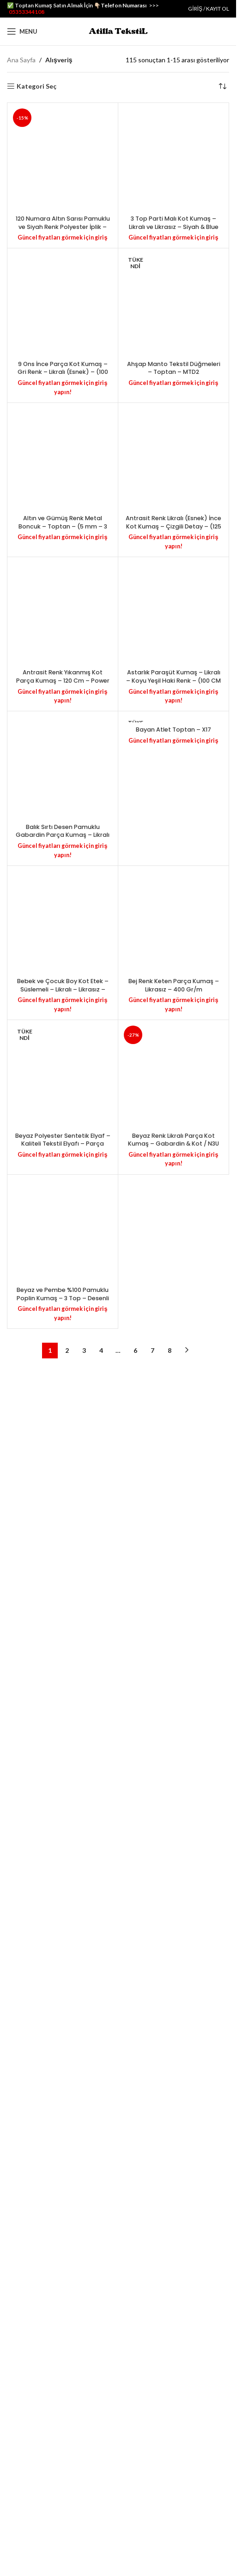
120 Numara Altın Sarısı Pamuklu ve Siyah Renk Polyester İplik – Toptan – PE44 (63, 813)
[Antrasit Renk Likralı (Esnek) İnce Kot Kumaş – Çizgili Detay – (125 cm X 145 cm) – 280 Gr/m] (173, 1925)
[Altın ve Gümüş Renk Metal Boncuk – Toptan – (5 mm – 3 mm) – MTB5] (62, 1925)
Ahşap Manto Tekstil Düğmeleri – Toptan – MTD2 (173, 1541)
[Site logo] (118, 31)
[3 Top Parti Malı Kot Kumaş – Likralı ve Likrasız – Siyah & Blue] (173, 451)
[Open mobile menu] (22, 31)
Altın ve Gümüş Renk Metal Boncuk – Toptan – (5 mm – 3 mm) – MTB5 (62, 2286)
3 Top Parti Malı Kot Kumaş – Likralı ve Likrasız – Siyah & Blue (174, 809)
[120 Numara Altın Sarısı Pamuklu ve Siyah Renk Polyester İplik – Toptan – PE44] (62, 451)
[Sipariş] (222, 86)
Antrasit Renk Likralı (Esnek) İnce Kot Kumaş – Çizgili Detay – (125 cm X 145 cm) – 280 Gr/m (173, 2286)
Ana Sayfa (21, 60)
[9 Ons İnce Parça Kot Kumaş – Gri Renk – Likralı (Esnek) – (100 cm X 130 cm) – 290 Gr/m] (62, 1183)
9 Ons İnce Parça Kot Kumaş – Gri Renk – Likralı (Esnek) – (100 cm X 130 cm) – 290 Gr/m (63, 1545)
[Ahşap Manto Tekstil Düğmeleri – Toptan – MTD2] (173, 1183)
